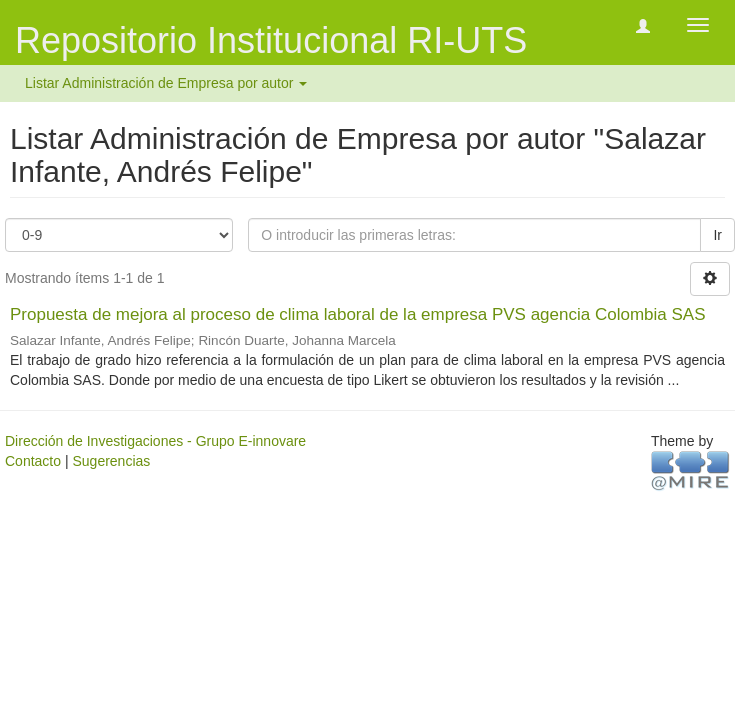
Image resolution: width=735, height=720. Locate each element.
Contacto (33, 461)
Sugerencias (111, 461)
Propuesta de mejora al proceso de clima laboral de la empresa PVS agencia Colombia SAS (358, 314)
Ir (717, 235)
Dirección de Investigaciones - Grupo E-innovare (155, 441)
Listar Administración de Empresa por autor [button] (166, 83)
